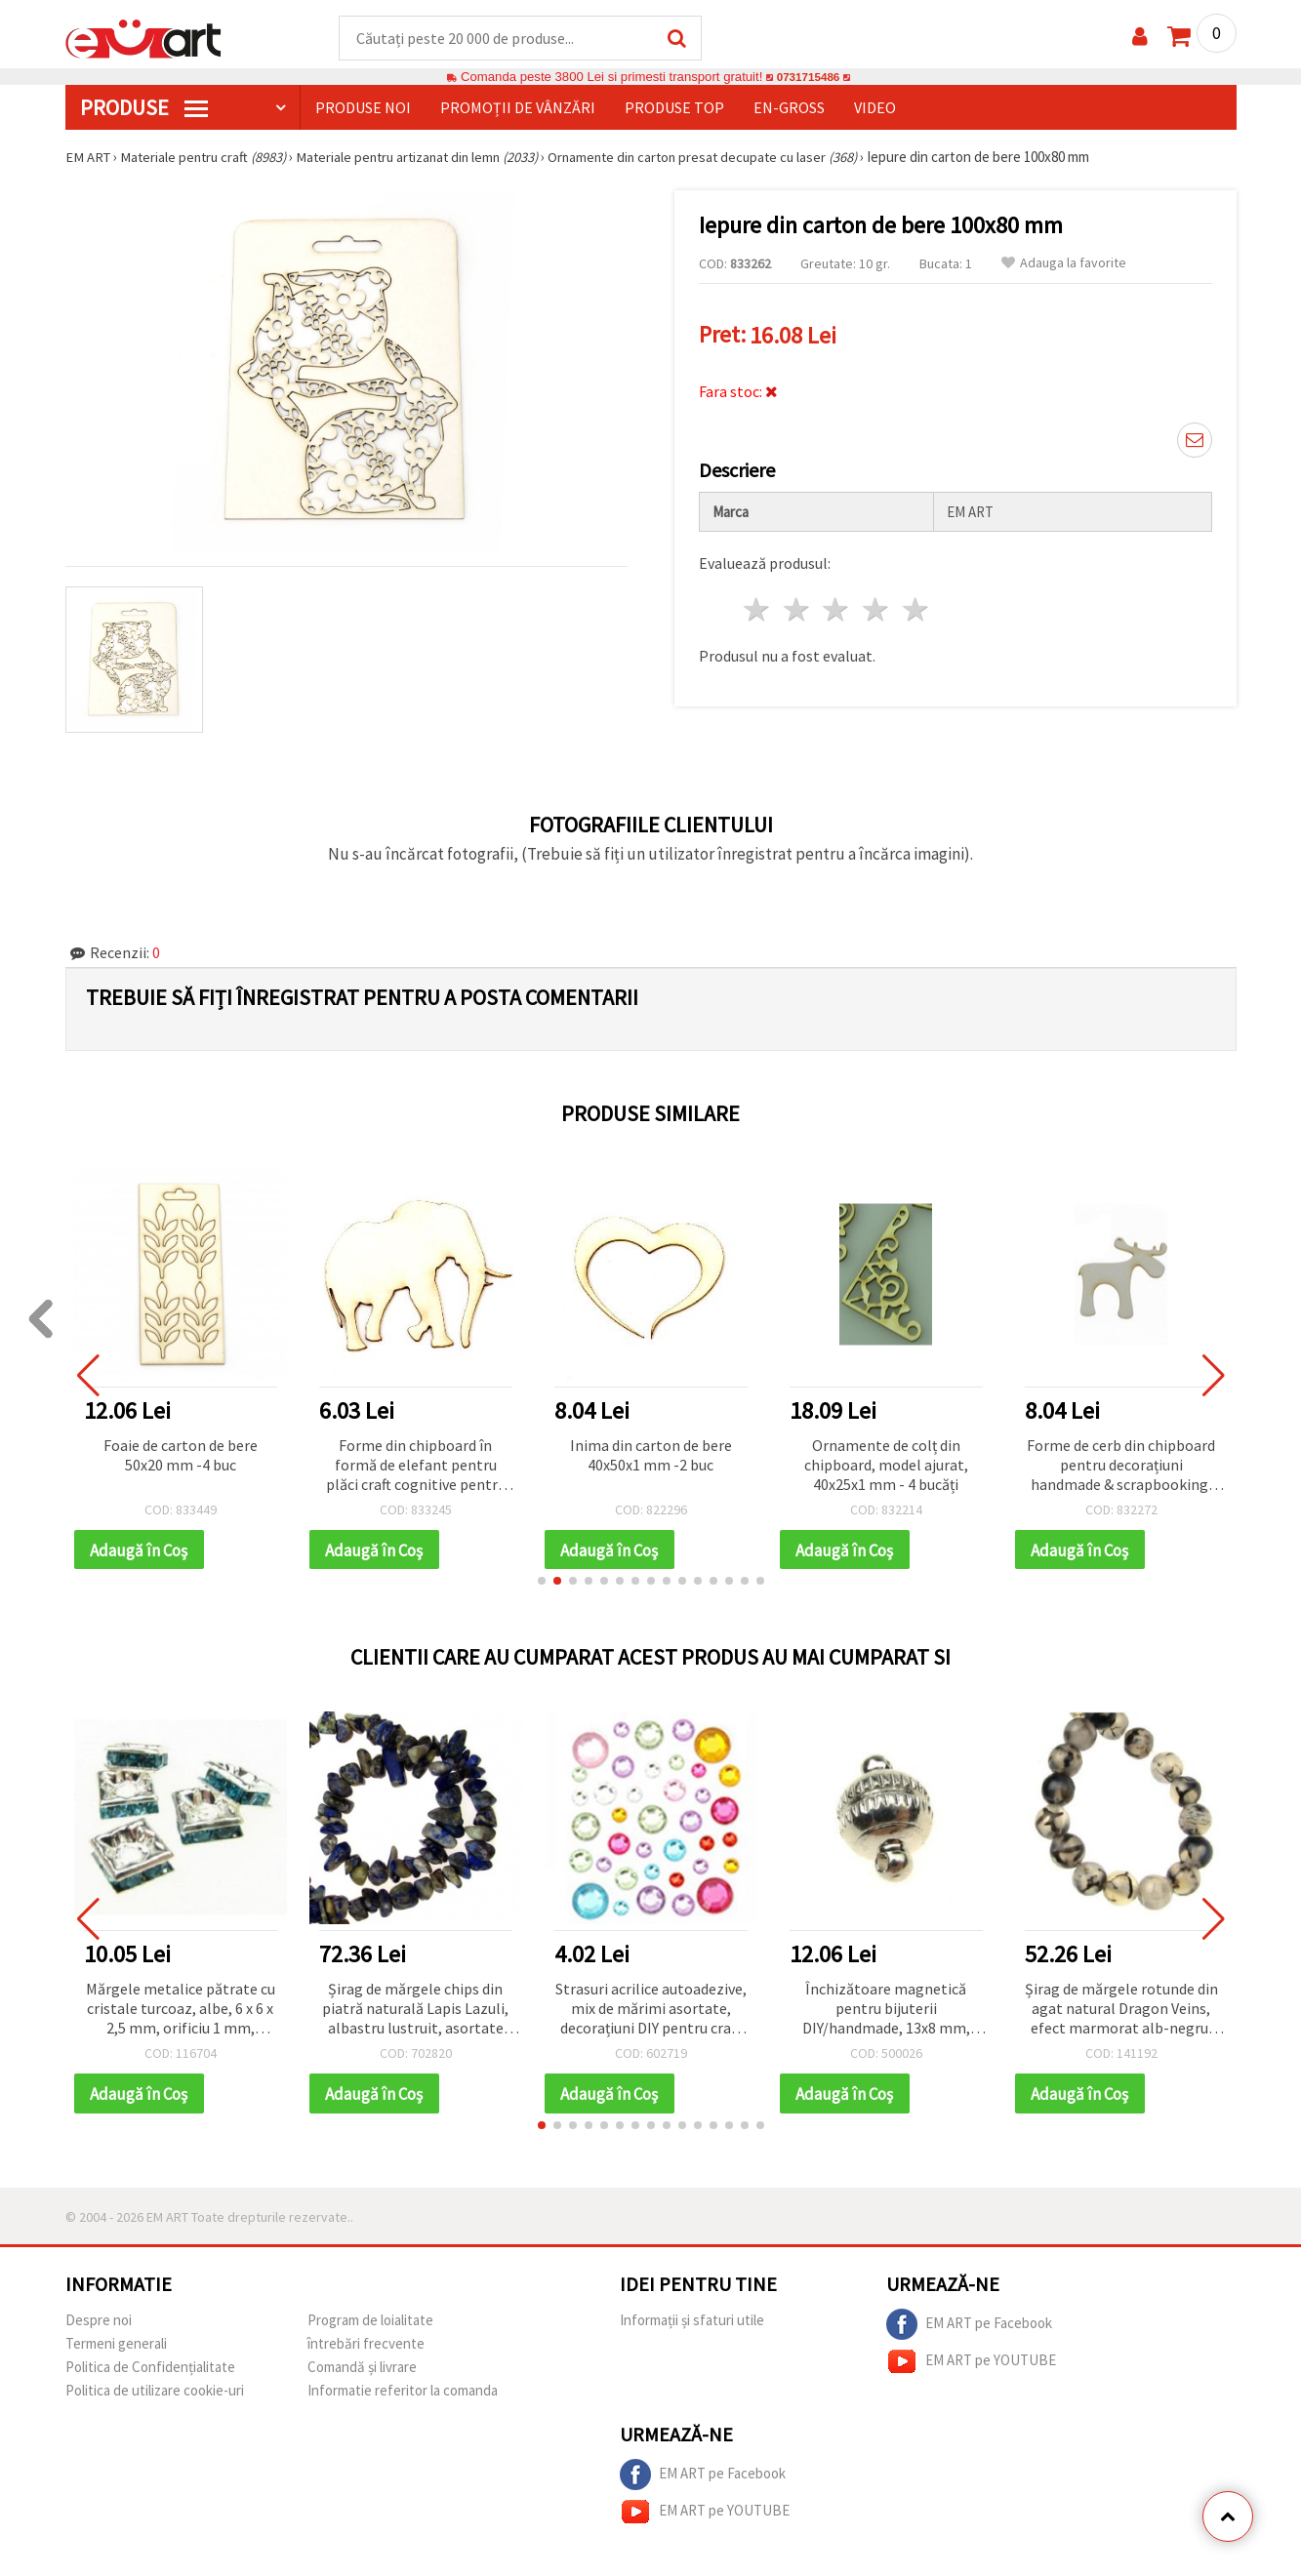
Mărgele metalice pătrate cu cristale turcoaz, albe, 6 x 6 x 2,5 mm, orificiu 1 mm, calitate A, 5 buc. (180, 2012)
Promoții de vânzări (517, 108)
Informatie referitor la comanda (402, 2394)
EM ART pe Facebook (969, 2328)
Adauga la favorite (1063, 264)
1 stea (758, 606)
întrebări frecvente (366, 2347)
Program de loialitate (370, 2323)
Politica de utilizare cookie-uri (154, 2394)
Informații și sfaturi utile (692, 2323)
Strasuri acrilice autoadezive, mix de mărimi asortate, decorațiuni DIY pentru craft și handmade (651, 2012)
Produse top (674, 108)
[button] (542, 1584)
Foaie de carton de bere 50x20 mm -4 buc (180, 1455)
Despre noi (98, 2323)
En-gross (789, 108)
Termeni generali (116, 2347)
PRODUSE (144, 108)
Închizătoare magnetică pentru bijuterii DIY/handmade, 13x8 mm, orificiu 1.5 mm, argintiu (886, 2012)
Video (875, 108)
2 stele (797, 606)
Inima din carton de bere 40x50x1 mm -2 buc (651, 1455)
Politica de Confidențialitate (150, 2370)
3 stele (837, 606)
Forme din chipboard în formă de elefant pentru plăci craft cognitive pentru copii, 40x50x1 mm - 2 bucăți (415, 1467)
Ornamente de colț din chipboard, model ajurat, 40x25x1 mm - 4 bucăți (886, 1465)
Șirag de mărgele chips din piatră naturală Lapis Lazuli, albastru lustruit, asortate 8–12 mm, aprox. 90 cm (415, 2012)
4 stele (877, 606)
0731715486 (807, 77)
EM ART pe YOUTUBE (971, 2365)
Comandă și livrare (362, 2370)
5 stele (917, 606)
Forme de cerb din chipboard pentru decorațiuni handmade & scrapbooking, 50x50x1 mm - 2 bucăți (1121, 1467)
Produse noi (363, 108)
